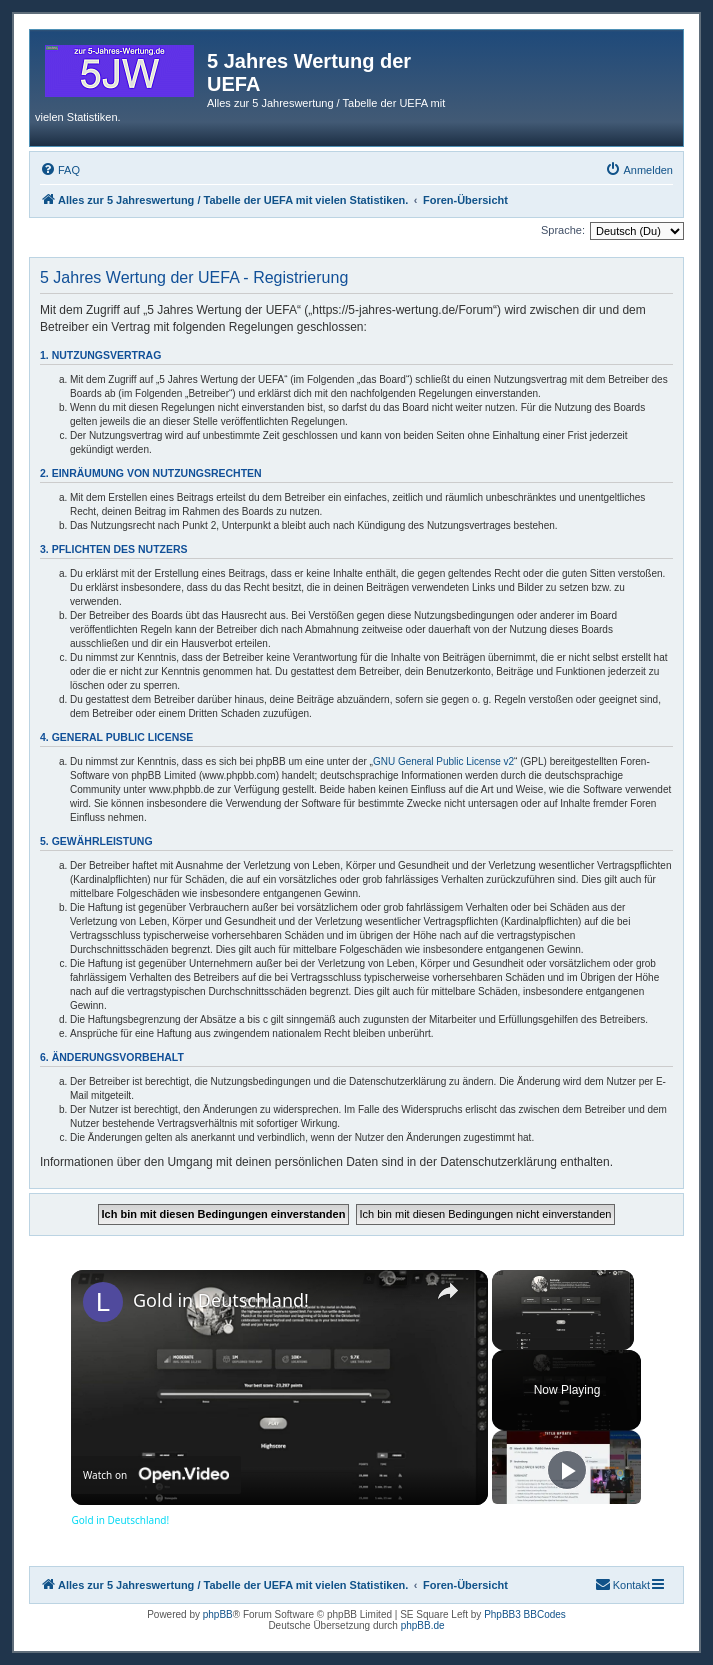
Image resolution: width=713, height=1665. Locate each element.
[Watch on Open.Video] (156, 1474)
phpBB (218, 1614)
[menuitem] (60, 170)
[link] (103, 1302)
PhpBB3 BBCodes (525, 1614)
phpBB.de (423, 1625)
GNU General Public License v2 (443, 761)
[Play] (567, 1470)
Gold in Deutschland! (221, 1300)
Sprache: (563, 230)
